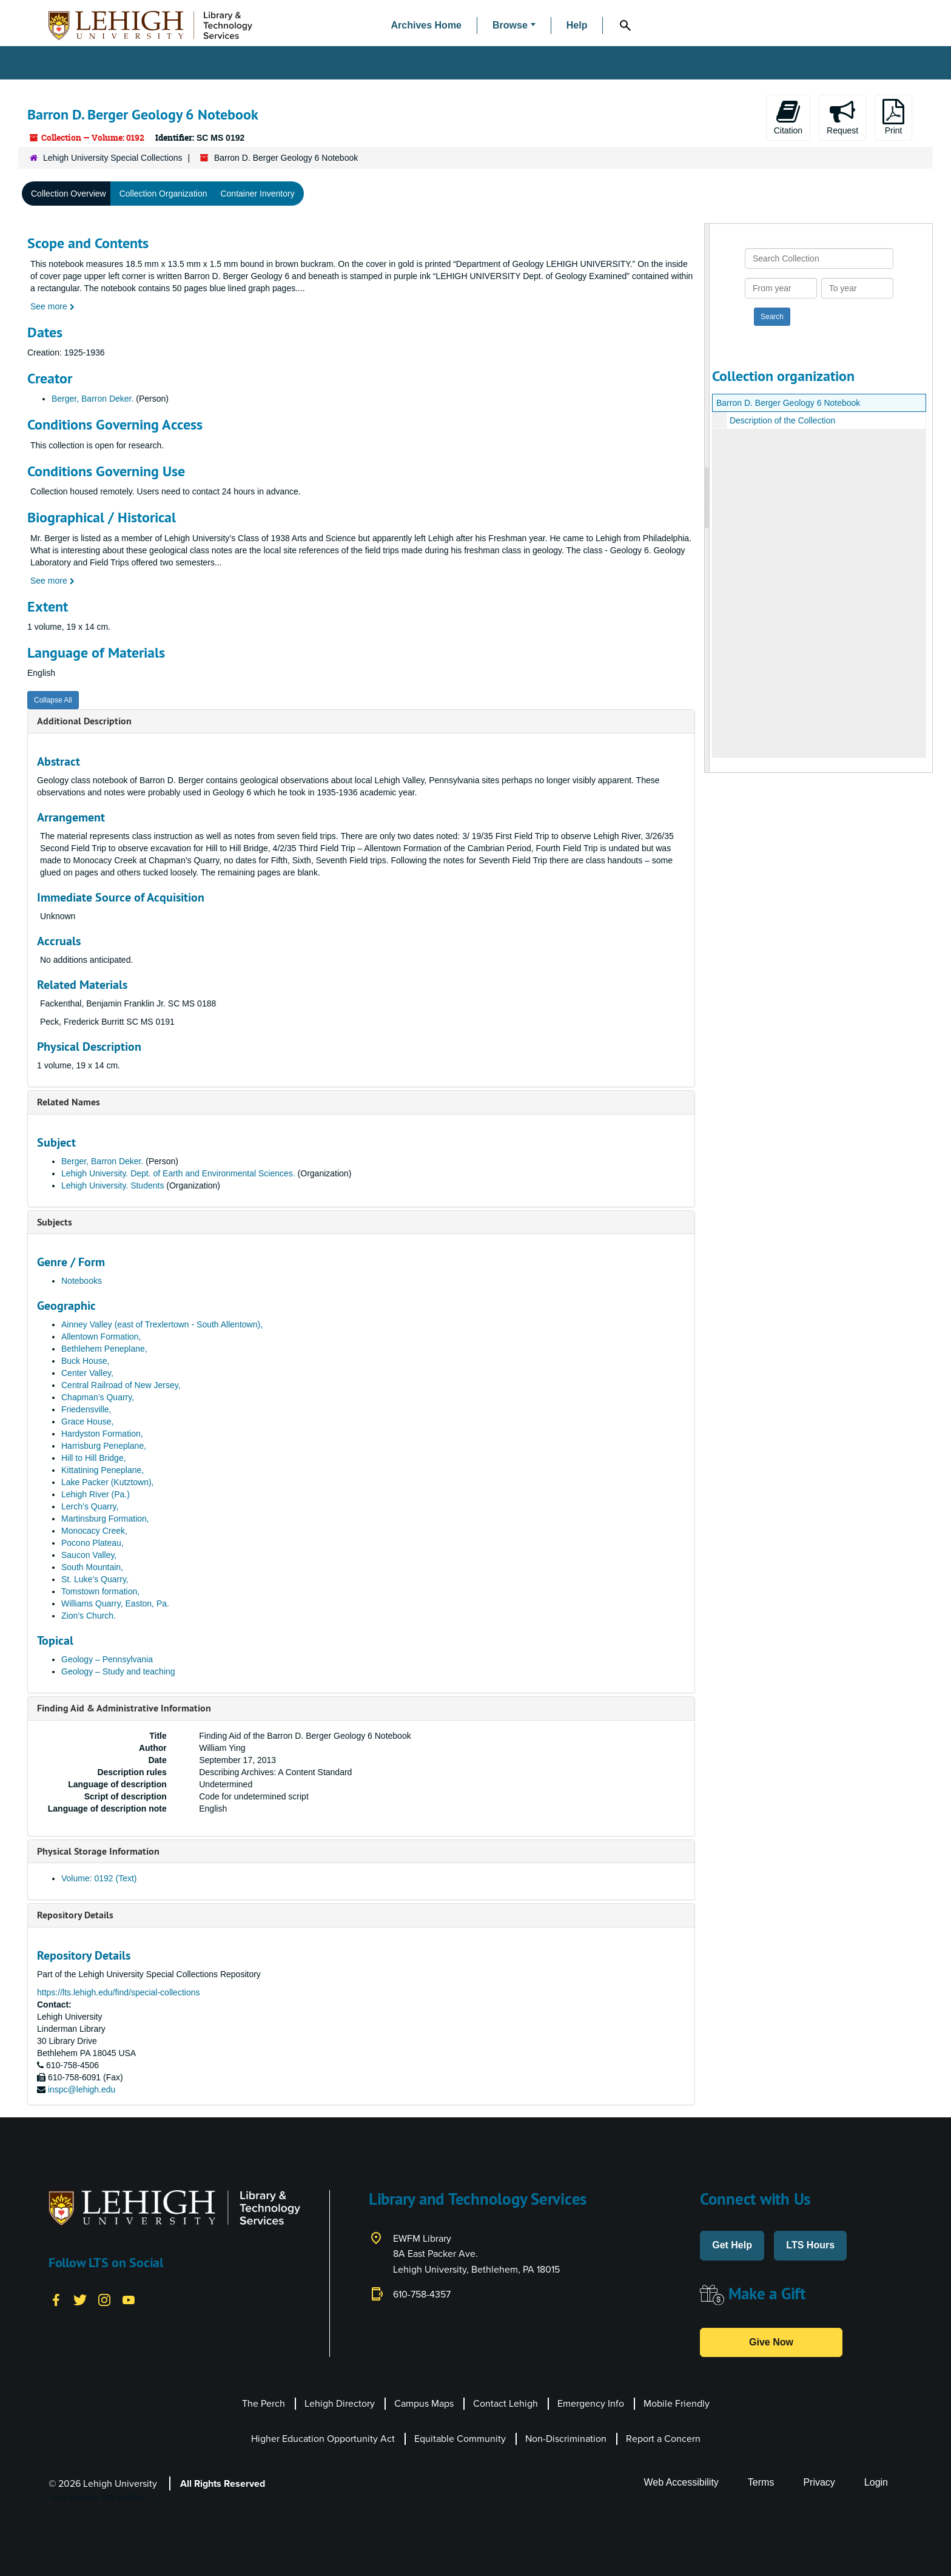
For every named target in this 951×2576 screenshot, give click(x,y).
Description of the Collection (782, 420)
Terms (761, 2482)
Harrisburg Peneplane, (103, 1446)
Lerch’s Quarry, (89, 1506)
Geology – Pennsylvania (107, 1659)
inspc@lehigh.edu (82, 2089)
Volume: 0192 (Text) (99, 1878)
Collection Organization (163, 193)
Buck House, (85, 1361)
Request (842, 117)
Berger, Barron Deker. (92, 398)
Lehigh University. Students (112, 1185)
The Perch (263, 2403)
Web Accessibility (681, 2482)
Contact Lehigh (505, 2403)
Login (876, 2482)
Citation (788, 117)
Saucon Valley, (88, 1555)
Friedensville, (86, 1409)
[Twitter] (80, 2299)
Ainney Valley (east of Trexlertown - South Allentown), (162, 1324)
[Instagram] (104, 2299)
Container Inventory (257, 193)
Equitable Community (460, 2439)
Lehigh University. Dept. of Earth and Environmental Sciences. (178, 1173)
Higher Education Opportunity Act (323, 2439)
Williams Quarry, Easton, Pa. (115, 1603)
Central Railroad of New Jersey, (121, 1385)
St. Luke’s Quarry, (95, 1579)
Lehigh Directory (339, 2403)
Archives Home (426, 25)
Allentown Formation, (101, 1336)
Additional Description (84, 721)
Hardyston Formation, (102, 1433)
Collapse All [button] (53, 700)
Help (577, 25)
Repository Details (75, 1915)
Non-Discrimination (566, 2439)
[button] (514, 25)
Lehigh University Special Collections (113, 158)
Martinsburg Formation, (105, 1518)
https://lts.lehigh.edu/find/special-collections (118, 1992)
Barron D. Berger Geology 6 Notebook (788, 403)
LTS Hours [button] (810, 2245)
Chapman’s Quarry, (97, 1397)
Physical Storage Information (98, 1851)
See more (52, 306)
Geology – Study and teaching (118, 1671)
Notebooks (81, 1281)
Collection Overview (68, 193)
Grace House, (87, 1421)
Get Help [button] (732, 2245)
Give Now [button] (771, 2342)
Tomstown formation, (100, 1591)
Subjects (54, 1222)
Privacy (819, 2482)
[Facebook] (56, 2299)
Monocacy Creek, (94, 1531)
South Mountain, (92, 1567)
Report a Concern (663, 2439)
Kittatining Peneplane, (102, 1470)
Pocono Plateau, (92, 1543)
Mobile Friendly (677, 2403)
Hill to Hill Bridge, (93, 1458)
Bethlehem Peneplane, (104, 1349)
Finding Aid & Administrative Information (124, 1708)
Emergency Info (590, 2403)
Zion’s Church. (88, 1615)
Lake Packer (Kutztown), (107, 1482)
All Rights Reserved (222, 2483)
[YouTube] (128, 2299)
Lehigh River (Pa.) (95, 1494)
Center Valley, (87, 1373)
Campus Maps (424, 2403)
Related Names (68, 1102)
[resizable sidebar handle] (707, 498)
